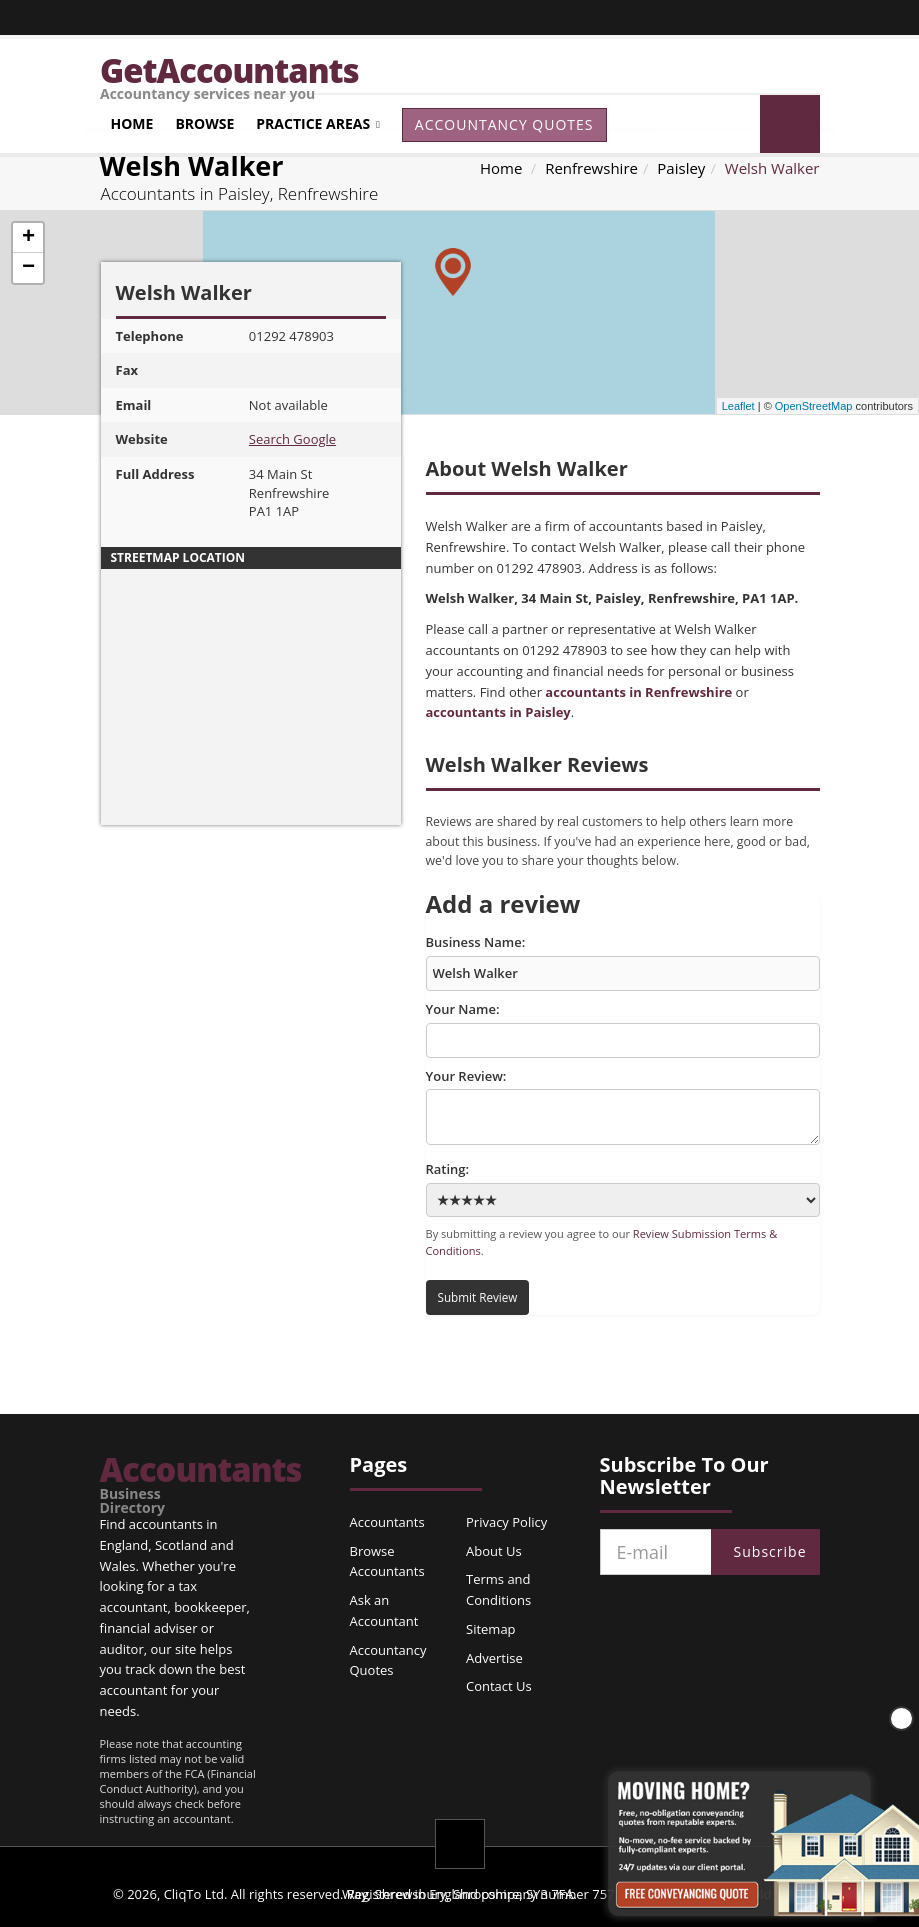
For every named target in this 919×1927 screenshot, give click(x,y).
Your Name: (623, 1029)
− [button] (28, 268)
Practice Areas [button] (313, 123)
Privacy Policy (506, 1522)
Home (132, 123)
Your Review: (623, 1106)
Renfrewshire (591, 168)
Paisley (681, 168)
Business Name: (623, 962)
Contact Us (499, 1686)
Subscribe (770, 1551)
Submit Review (478, 1297)
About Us (494, 1551)
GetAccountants (460, 71)
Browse (204, 123)
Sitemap (491, 1629)
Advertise (494, 1658)
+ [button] (28, 238)
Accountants (159, 1484)
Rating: (623, 1188)
